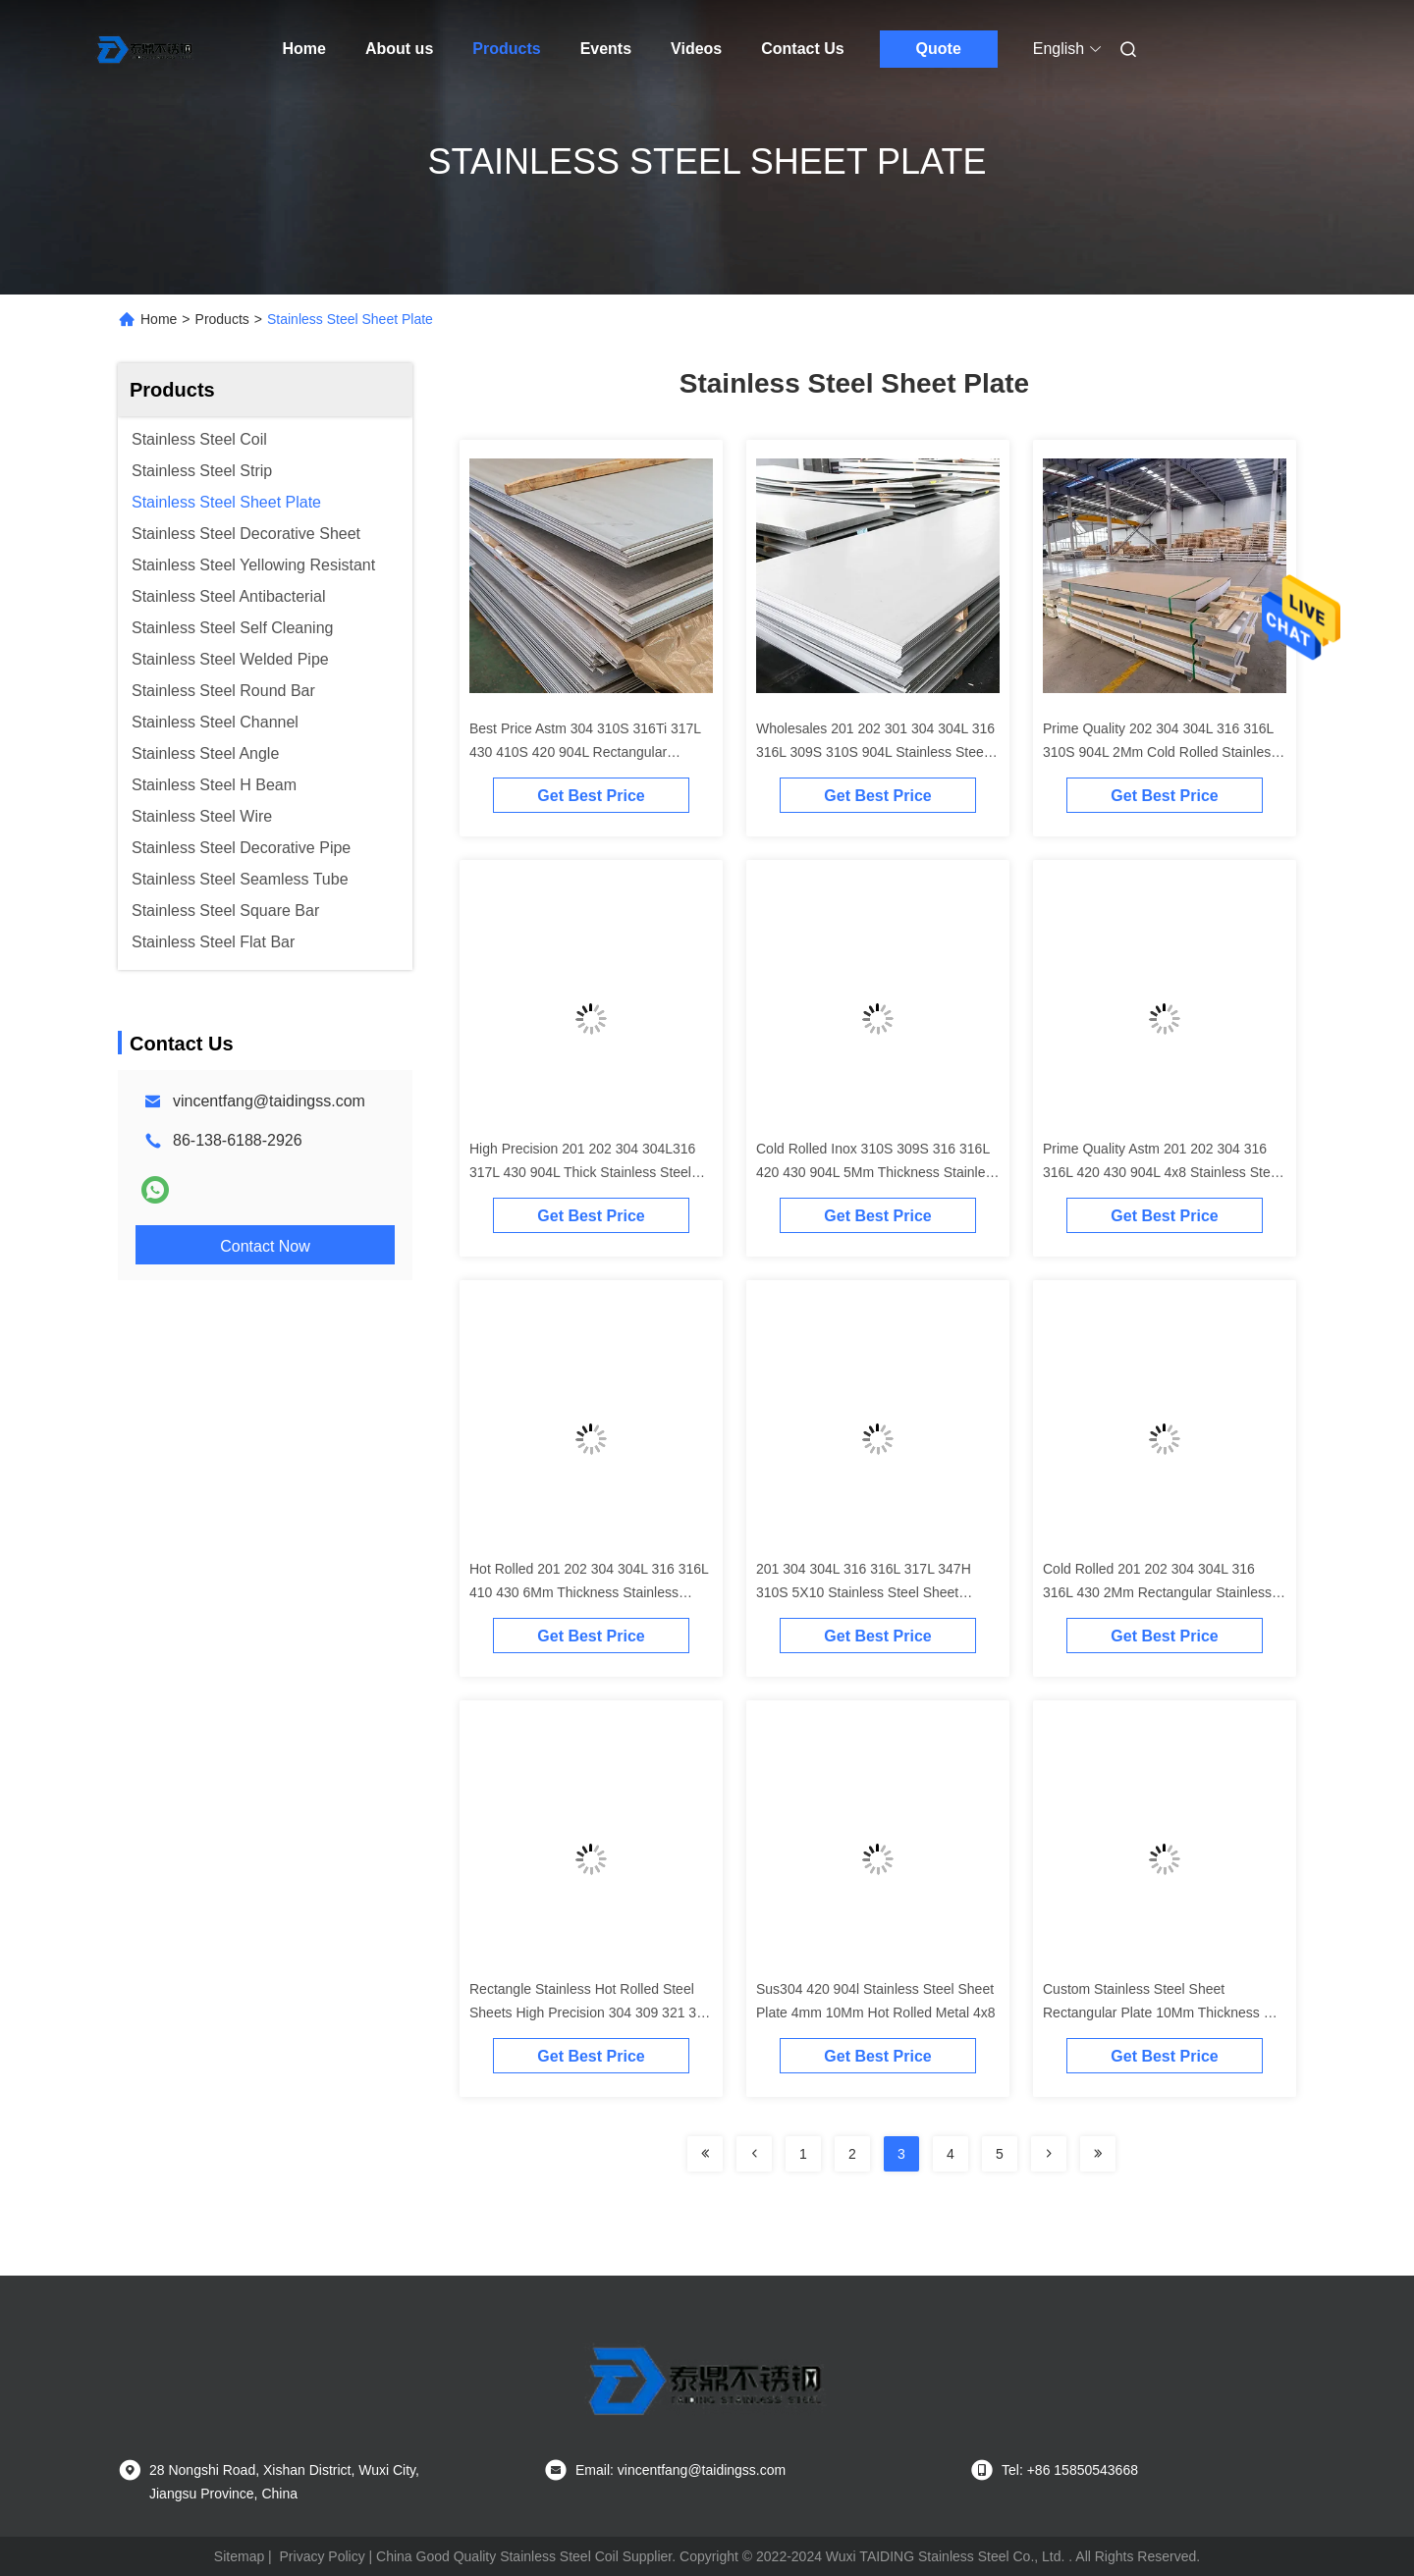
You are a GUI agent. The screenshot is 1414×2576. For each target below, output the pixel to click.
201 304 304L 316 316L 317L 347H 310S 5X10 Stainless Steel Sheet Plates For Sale (863, 1592)
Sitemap (239, 2556)
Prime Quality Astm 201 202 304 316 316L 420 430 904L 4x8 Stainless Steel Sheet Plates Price (1162, 1172)
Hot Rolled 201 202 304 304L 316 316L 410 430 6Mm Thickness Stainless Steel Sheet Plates (588, 1592)
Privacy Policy (322, 2556)
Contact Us (802, 48)
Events (605, 48)
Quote (938, 48)
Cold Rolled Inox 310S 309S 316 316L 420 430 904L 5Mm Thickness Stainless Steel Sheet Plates (877, 1172)
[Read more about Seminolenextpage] (705, 2154)
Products (506, 48)
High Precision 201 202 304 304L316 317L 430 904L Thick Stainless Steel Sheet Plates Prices (582, 1172)
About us (399, 48)
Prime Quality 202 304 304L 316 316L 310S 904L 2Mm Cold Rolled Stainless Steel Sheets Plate (1160, 752)
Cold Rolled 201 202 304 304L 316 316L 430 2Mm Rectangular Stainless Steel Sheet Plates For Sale (1157, 1592)
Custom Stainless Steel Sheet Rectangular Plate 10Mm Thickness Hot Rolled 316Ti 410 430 (1163, 2012)
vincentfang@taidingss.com (269, 1101)
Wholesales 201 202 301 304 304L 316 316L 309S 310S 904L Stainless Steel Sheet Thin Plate (875, 752)
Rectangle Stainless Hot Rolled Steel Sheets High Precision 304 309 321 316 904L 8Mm (590, 2012)
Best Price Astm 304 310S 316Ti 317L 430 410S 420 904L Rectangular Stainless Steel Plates (585, 752)
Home (304, 48)
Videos (696, 48)
